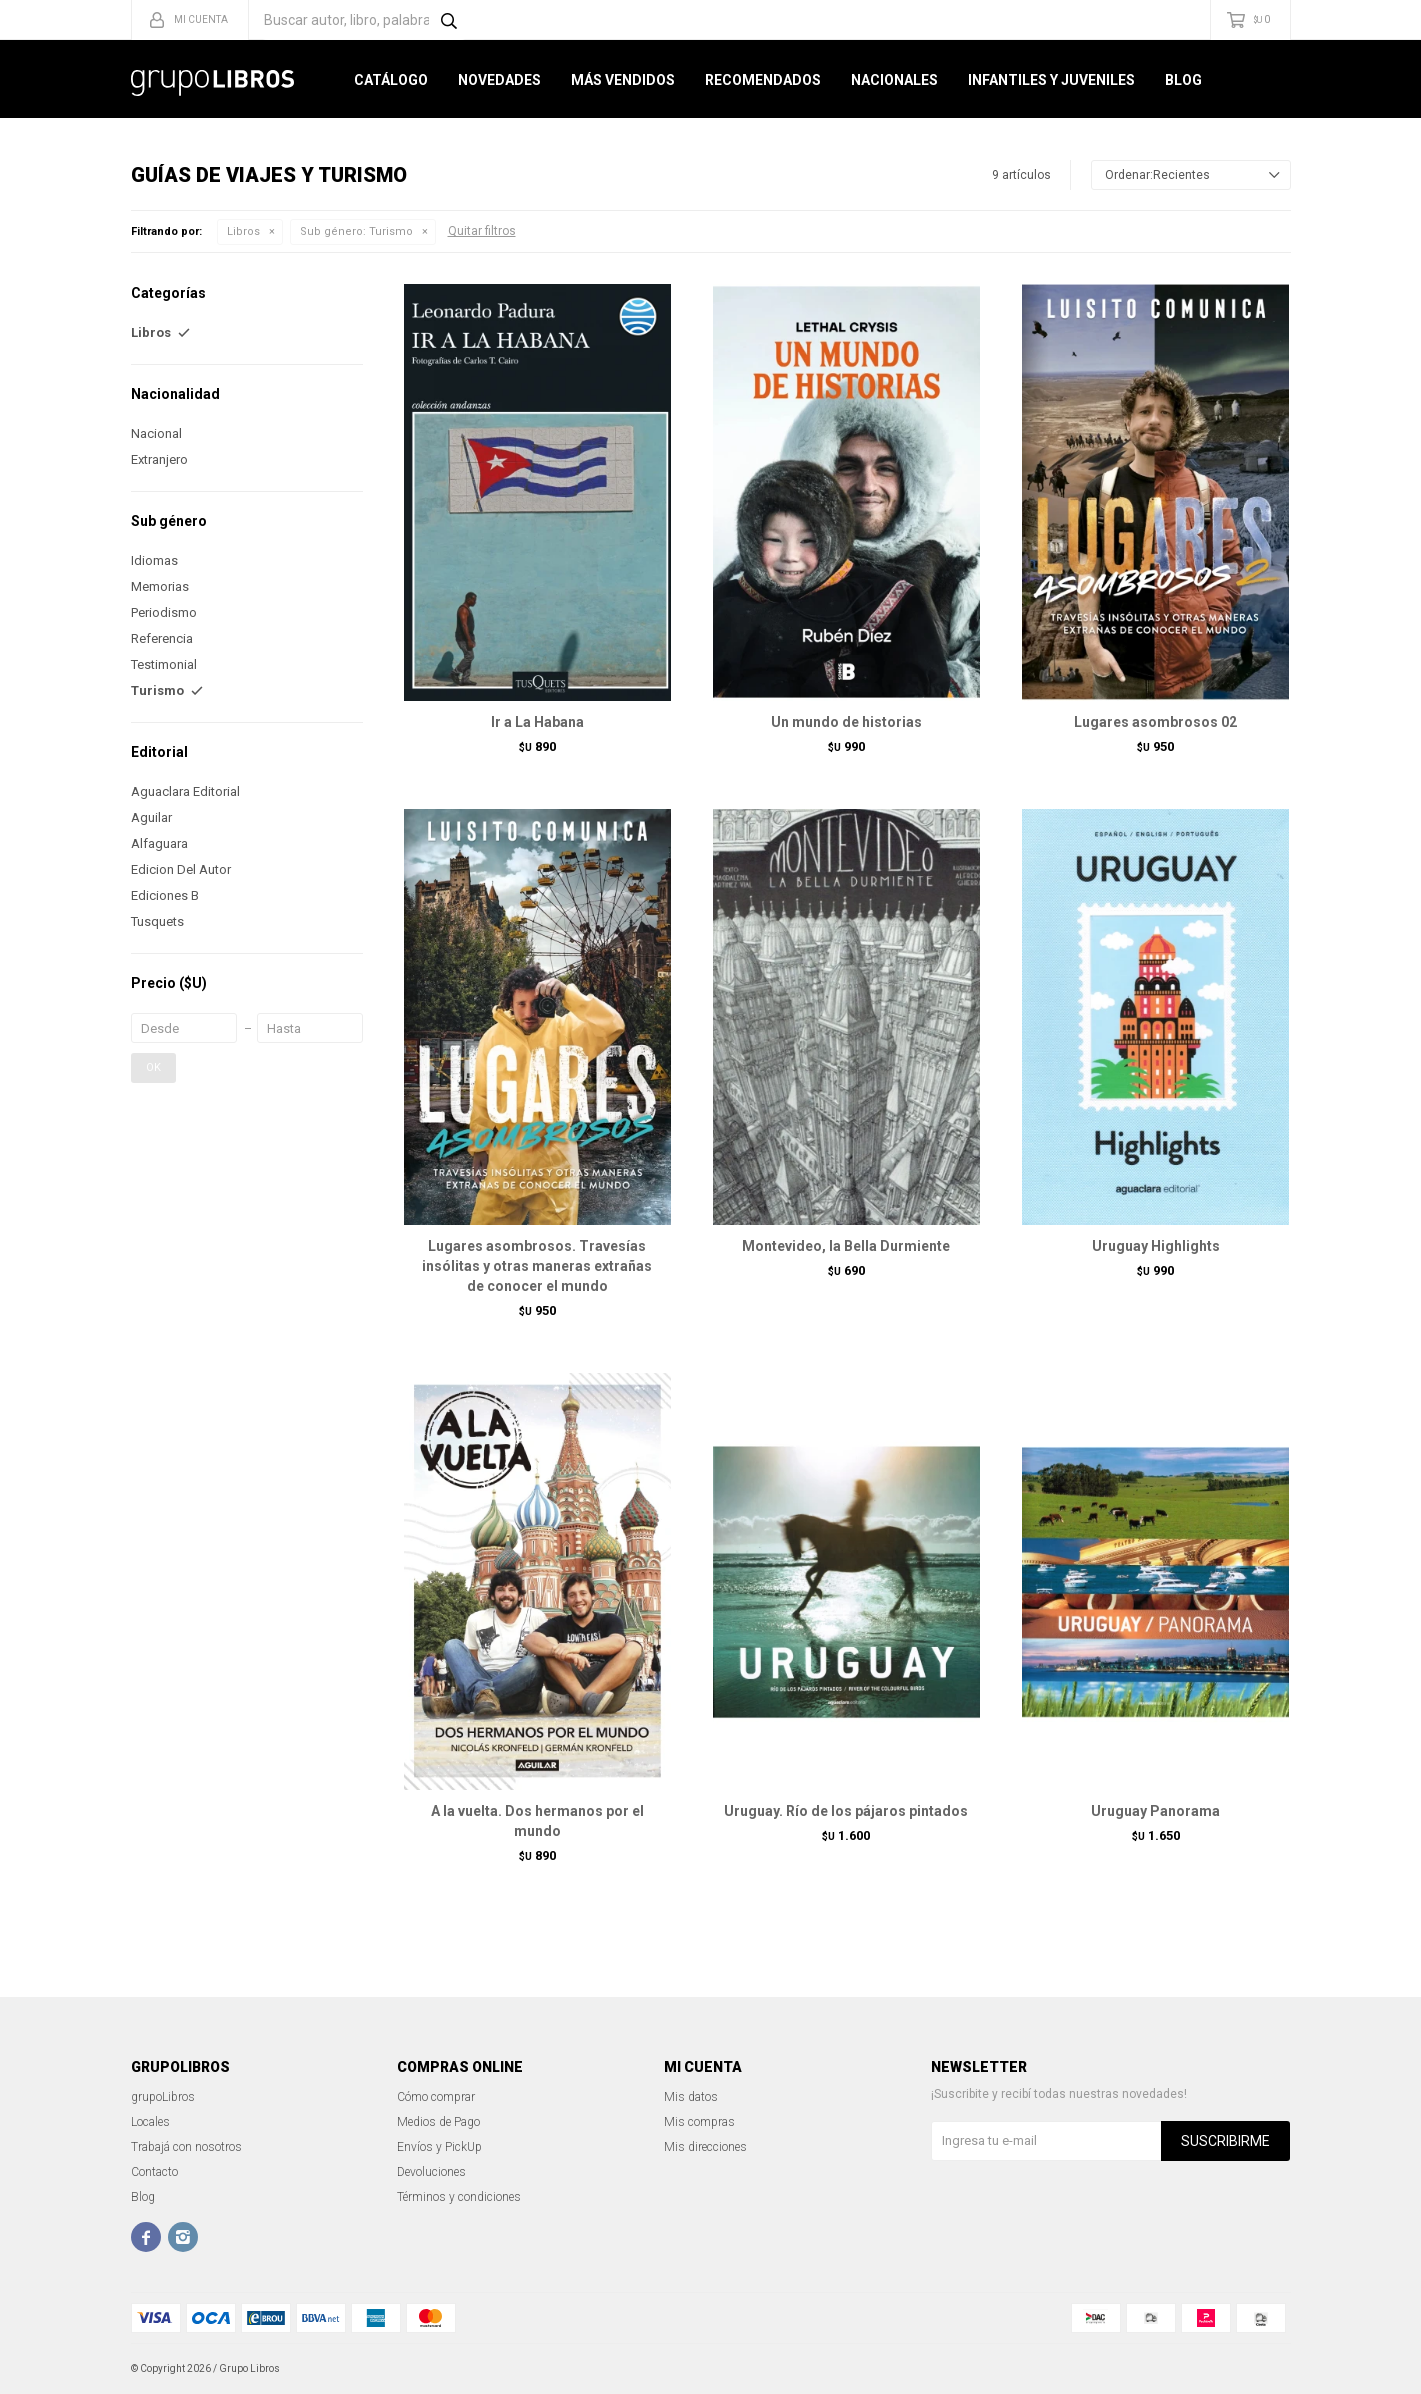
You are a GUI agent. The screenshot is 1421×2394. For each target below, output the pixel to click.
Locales (150, 2122)
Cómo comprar (436, 2097)
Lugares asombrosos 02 (1155, 722)
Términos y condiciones (459, 2197)
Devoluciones (431, 2172)
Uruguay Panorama (1155, 1811)
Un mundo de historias (846, 722)
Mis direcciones (705, 2147)
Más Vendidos (623, 80)
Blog (1183, 80)
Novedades (499, 80)
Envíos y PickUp (439, 2147)
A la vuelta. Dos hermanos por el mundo (537, 1821)
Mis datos (691, 2097)
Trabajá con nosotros (186, 2147)
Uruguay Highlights (1156, 1246)
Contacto (154, 2172)
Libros (243, 231)
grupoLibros (163, 2097)
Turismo (356, 231)
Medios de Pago (438, 2122)
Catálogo (391, 80)
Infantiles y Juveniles (1051, 80)
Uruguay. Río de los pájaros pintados (846, 1811)
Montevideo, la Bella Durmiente (846, 1246)
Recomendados (763, 80)
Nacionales (894, 80)
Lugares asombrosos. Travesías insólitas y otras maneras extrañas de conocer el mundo (537, 1266)
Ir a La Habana (537, 722)
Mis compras (699, 2122)
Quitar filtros (482, 231)
